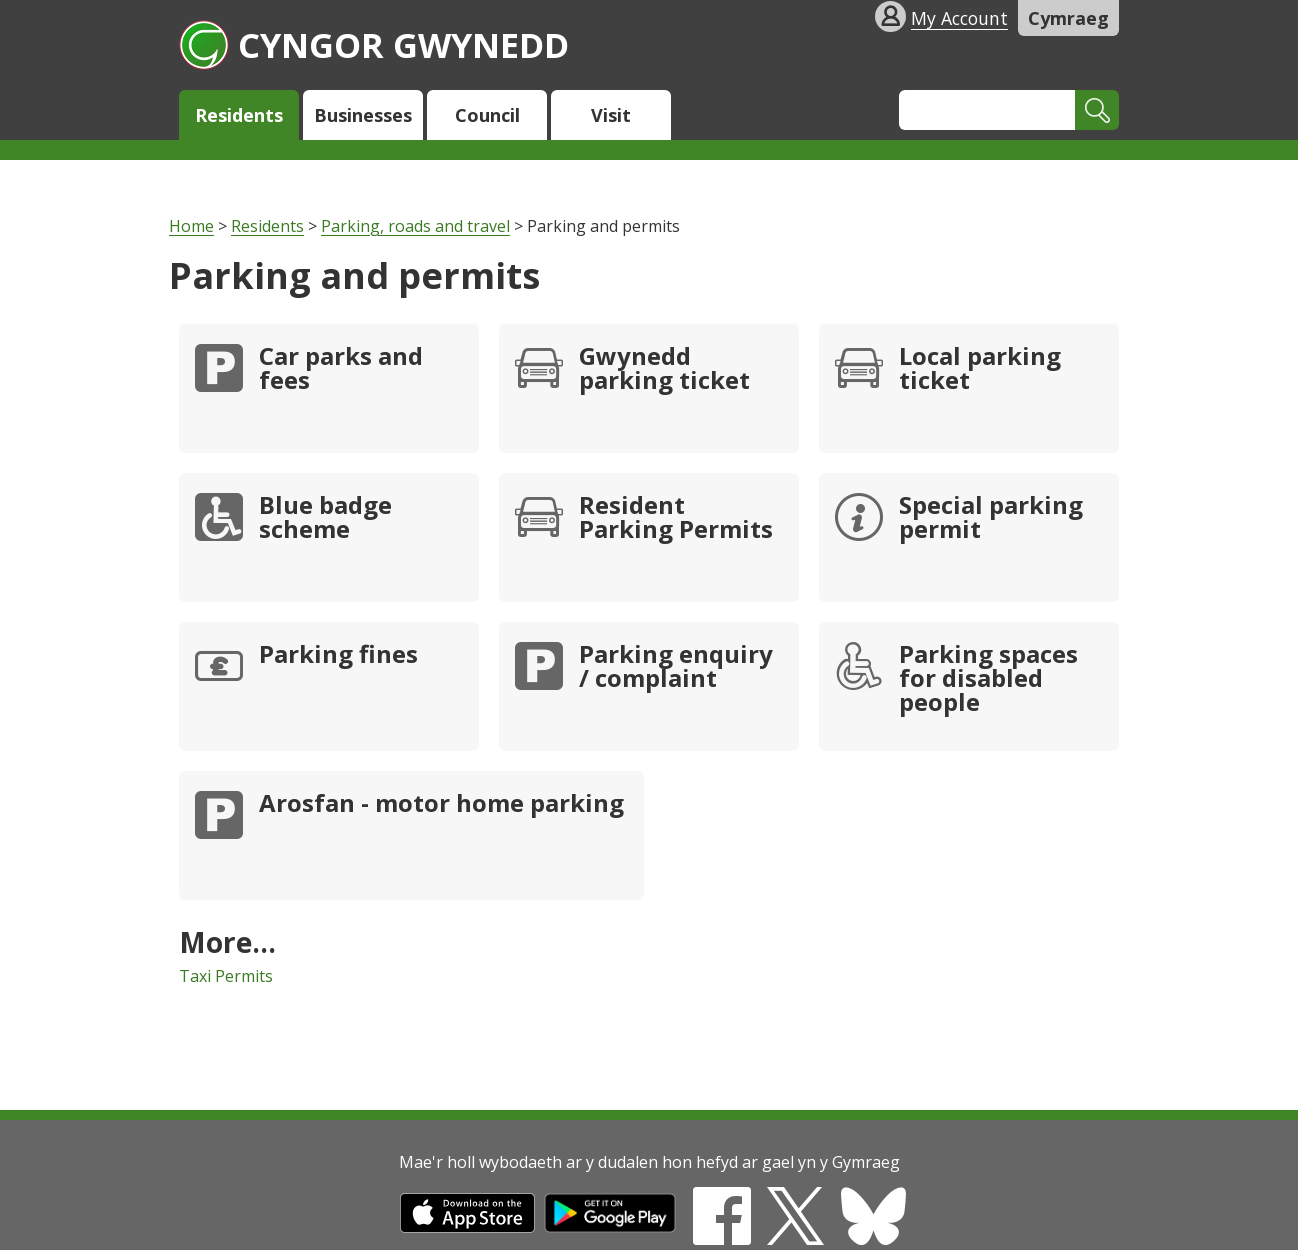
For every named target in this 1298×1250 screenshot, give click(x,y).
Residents (239, 115)
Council (487, 115)
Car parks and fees (341, 370)
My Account (959, 18)
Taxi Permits (226, 976)
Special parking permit (991, 519)
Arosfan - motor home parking (441, 805)
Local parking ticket (980, 370)
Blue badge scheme (325, 519)
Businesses (363, 115)
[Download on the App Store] (467, 1227)
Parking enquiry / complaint (676, 668)
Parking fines (338, 656)
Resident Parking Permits (676, 519)
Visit (611, 115)
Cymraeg (1068, 18)
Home (191, 226)
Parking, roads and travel (415, 226)
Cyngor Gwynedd (374, 44)
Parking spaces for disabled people (988, 680)
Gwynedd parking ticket (664, 370)
